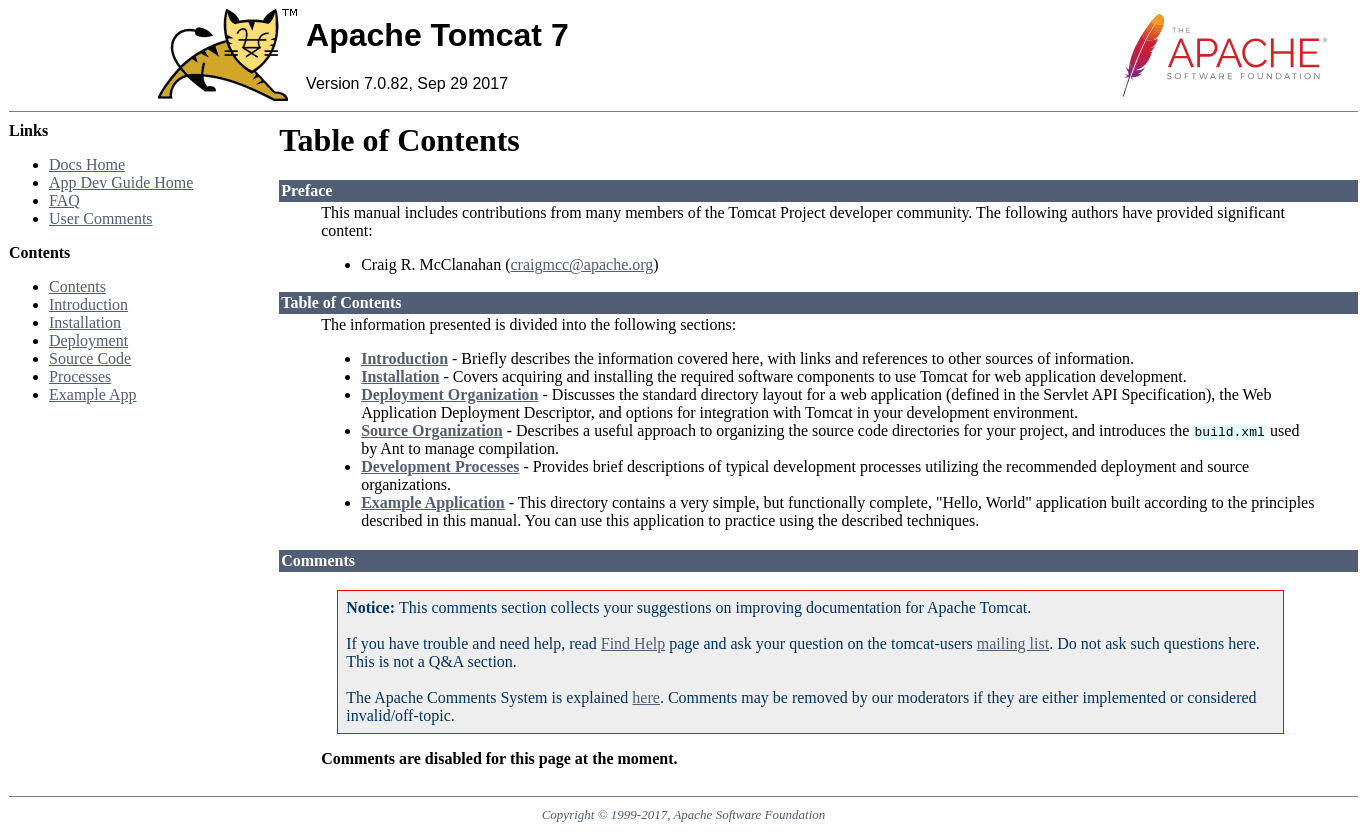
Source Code (90, 358)
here (646, 697)
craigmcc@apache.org (581, 264)
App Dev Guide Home (121, 182)
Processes (80, 376)
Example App (93, 394)
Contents (77, 286)
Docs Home (87, 164)
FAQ (64, 200)
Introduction (88, 304)
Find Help (633, 643)
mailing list (1013, 643)
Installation (85, 322)
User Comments (101, 218)
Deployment (88, 340)
